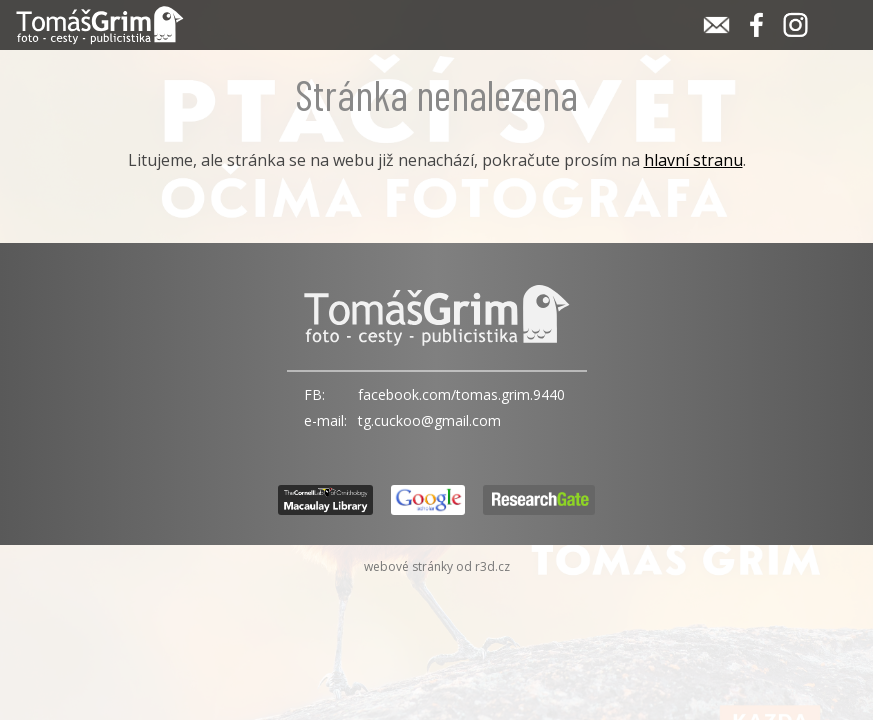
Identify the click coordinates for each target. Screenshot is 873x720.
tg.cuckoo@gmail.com (429, 420)
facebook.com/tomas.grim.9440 (461, 394)
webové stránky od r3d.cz (437, 566)
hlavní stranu (693, 160)
